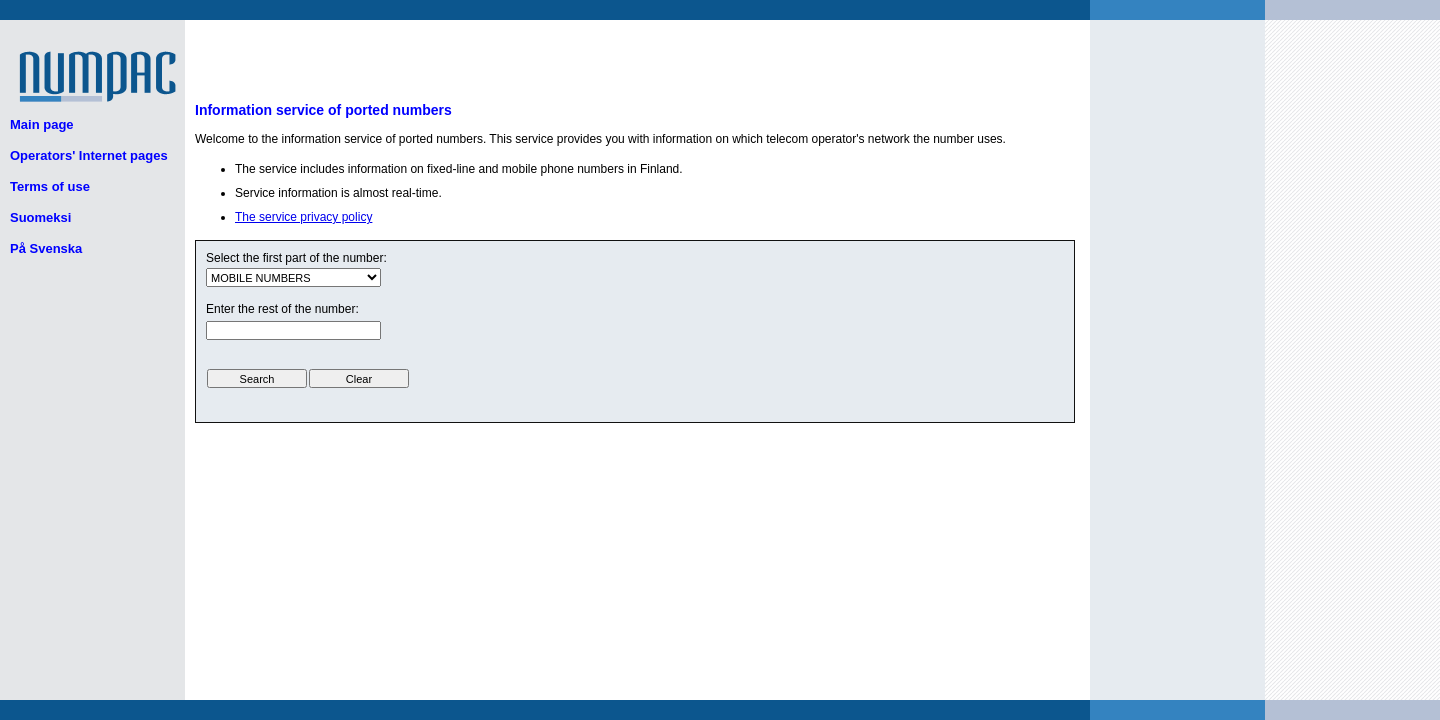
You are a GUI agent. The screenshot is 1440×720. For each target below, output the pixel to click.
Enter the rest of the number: (282, 309)
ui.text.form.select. (293, 277)
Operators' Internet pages (89, 155)
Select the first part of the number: (296, 258)
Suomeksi (40, 217)
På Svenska (46, 248)
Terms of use (50, 186)
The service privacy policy (303, 217)
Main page (42, 124)
